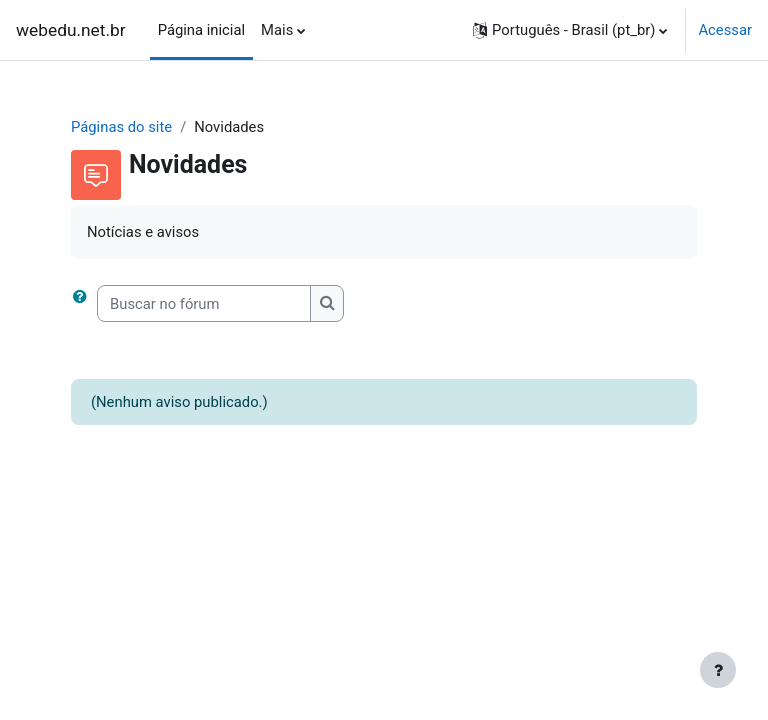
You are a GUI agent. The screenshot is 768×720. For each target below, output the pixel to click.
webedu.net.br (71, 30)
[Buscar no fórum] (204, 303)
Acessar (725, 30)
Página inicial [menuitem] (201, 30)
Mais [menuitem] (277, 30)
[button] (570, 30)
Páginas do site (121, 127)
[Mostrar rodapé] (718, 670)
